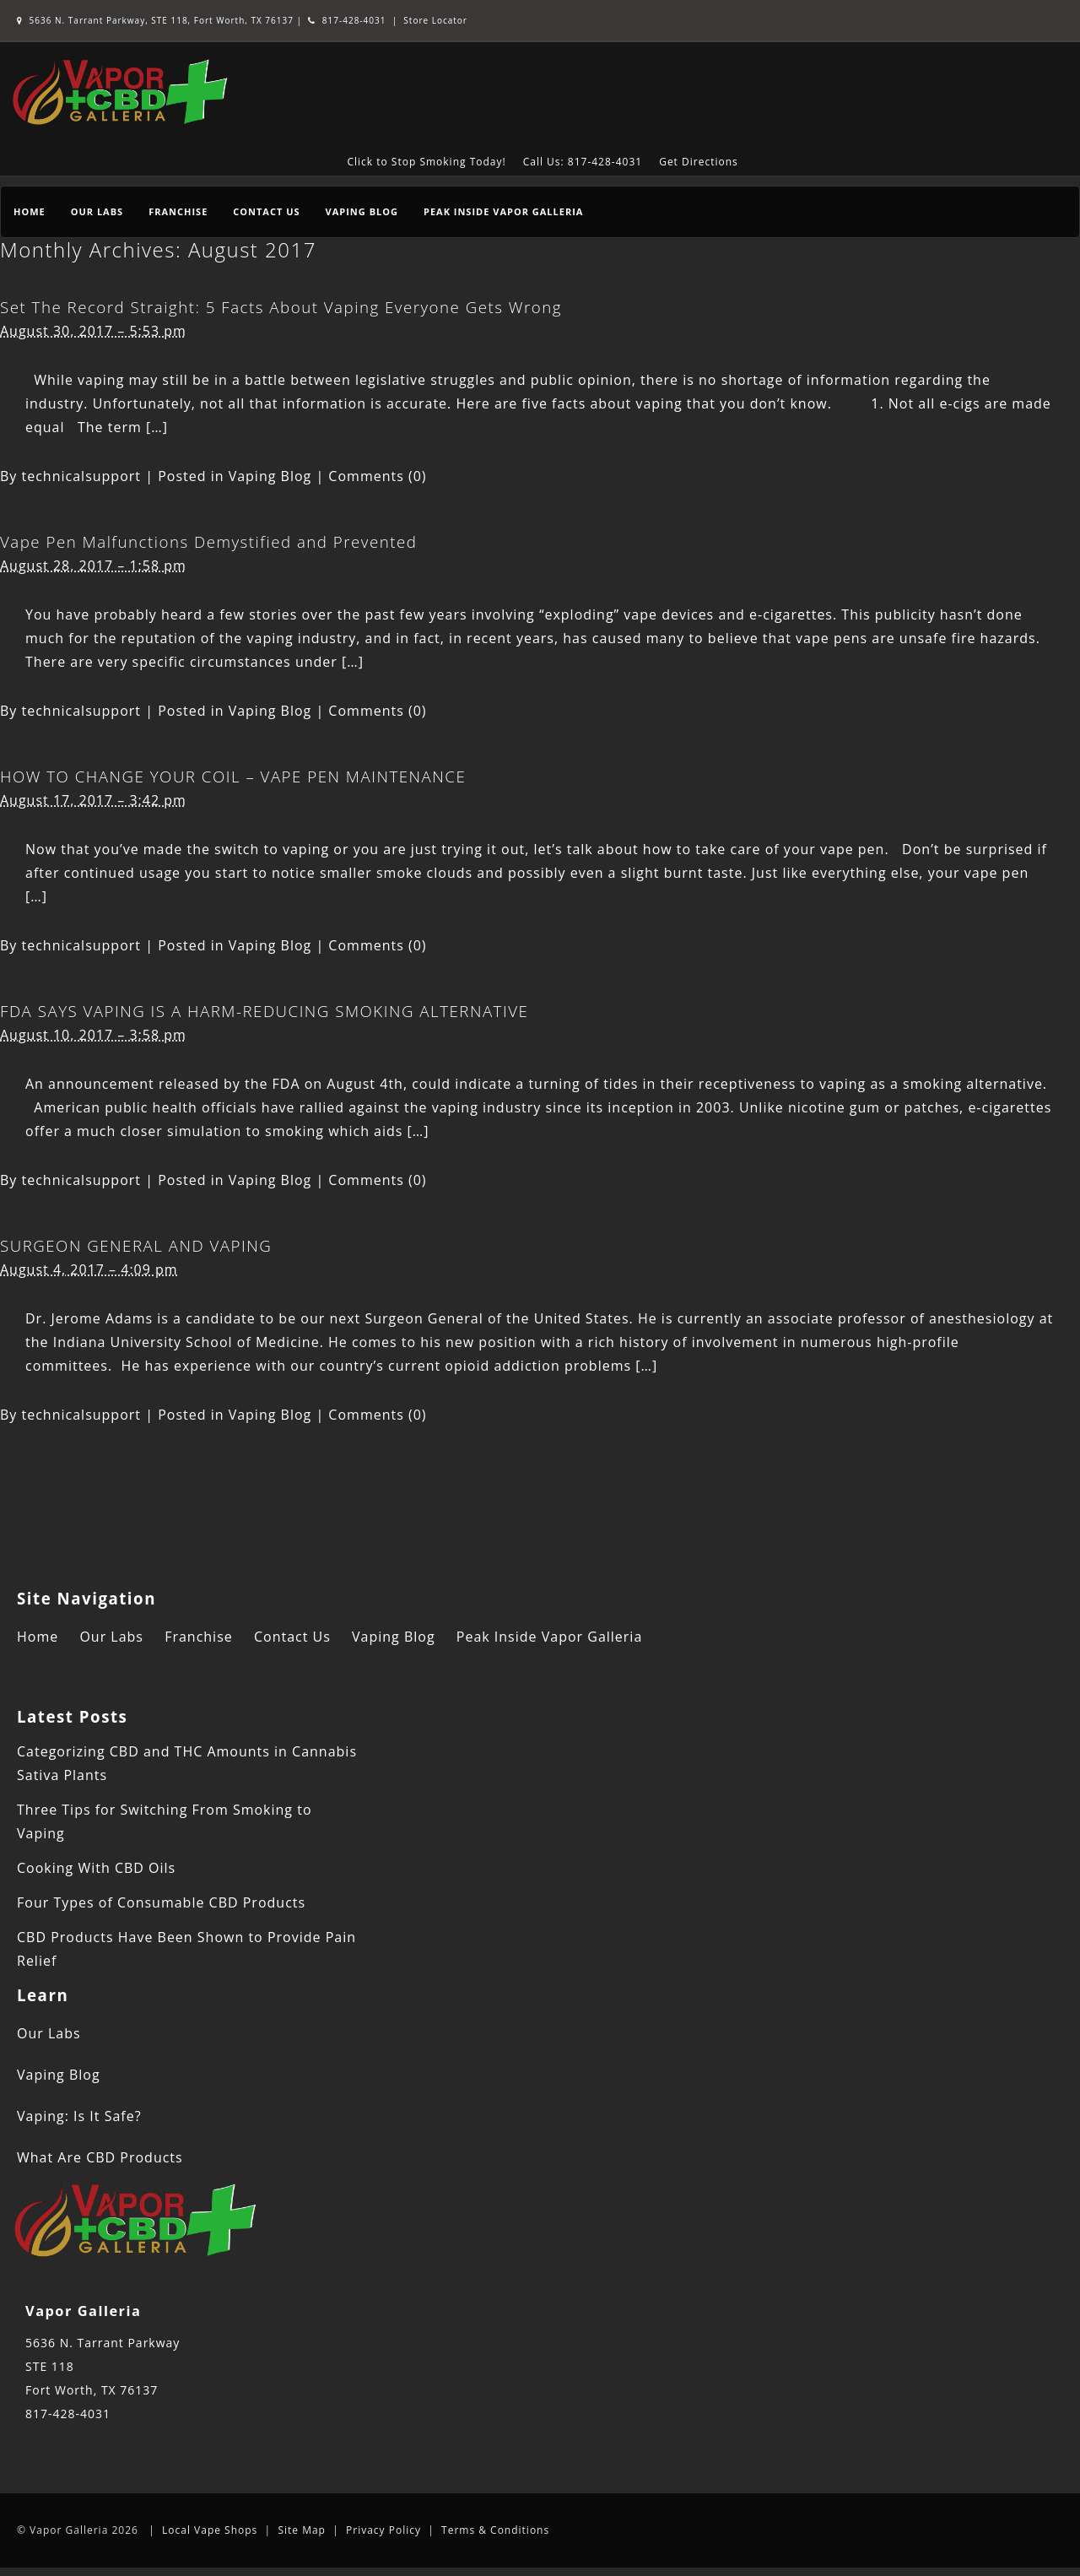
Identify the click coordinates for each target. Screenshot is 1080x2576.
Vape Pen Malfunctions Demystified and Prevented (208, 541)
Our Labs (97, 211)
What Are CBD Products (100, 2157)
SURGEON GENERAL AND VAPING (136, 1245)
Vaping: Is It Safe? (79, 2116)
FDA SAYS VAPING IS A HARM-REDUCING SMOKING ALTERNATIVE (264, 1010)
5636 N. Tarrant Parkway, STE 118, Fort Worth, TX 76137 (157, 20)
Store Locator (435, 20)
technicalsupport (82, 476)
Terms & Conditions (495, 2530)
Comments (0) (377, 476)
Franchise (178, 211)
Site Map (302, 2530)
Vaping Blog (362, 211)
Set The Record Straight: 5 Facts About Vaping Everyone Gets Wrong (281, 306)
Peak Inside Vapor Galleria (503, 211)
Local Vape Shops (209, 2530)
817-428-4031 (347, 20)
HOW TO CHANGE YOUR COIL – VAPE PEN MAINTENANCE (233, 776)
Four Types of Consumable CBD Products (161, 1902)
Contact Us (266, 211)
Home (30, 211)
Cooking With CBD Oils (96, 1868)
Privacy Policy (383, 2530)
